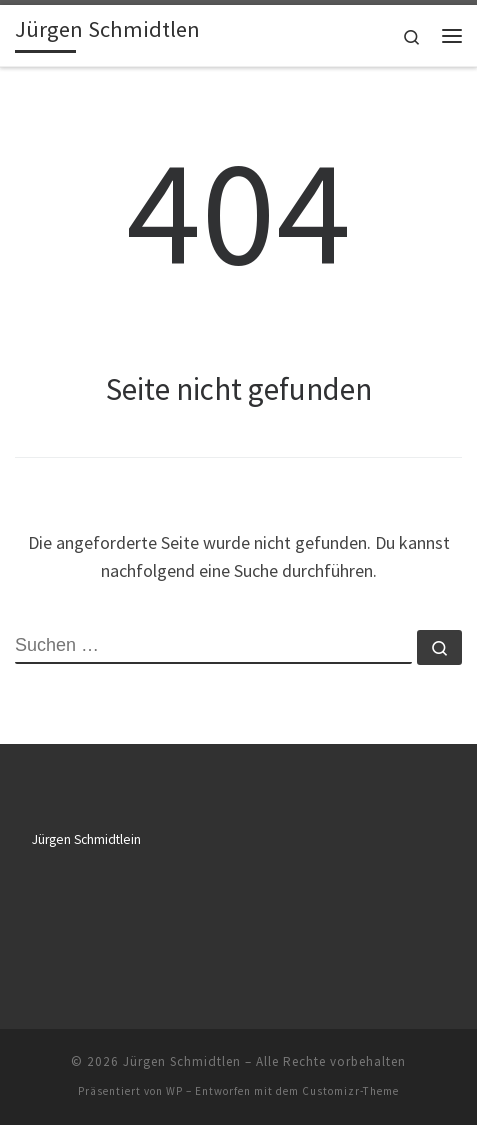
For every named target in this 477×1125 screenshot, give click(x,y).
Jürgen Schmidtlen (182, 1061)
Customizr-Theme (350, 1091)
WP (174, 1091)
